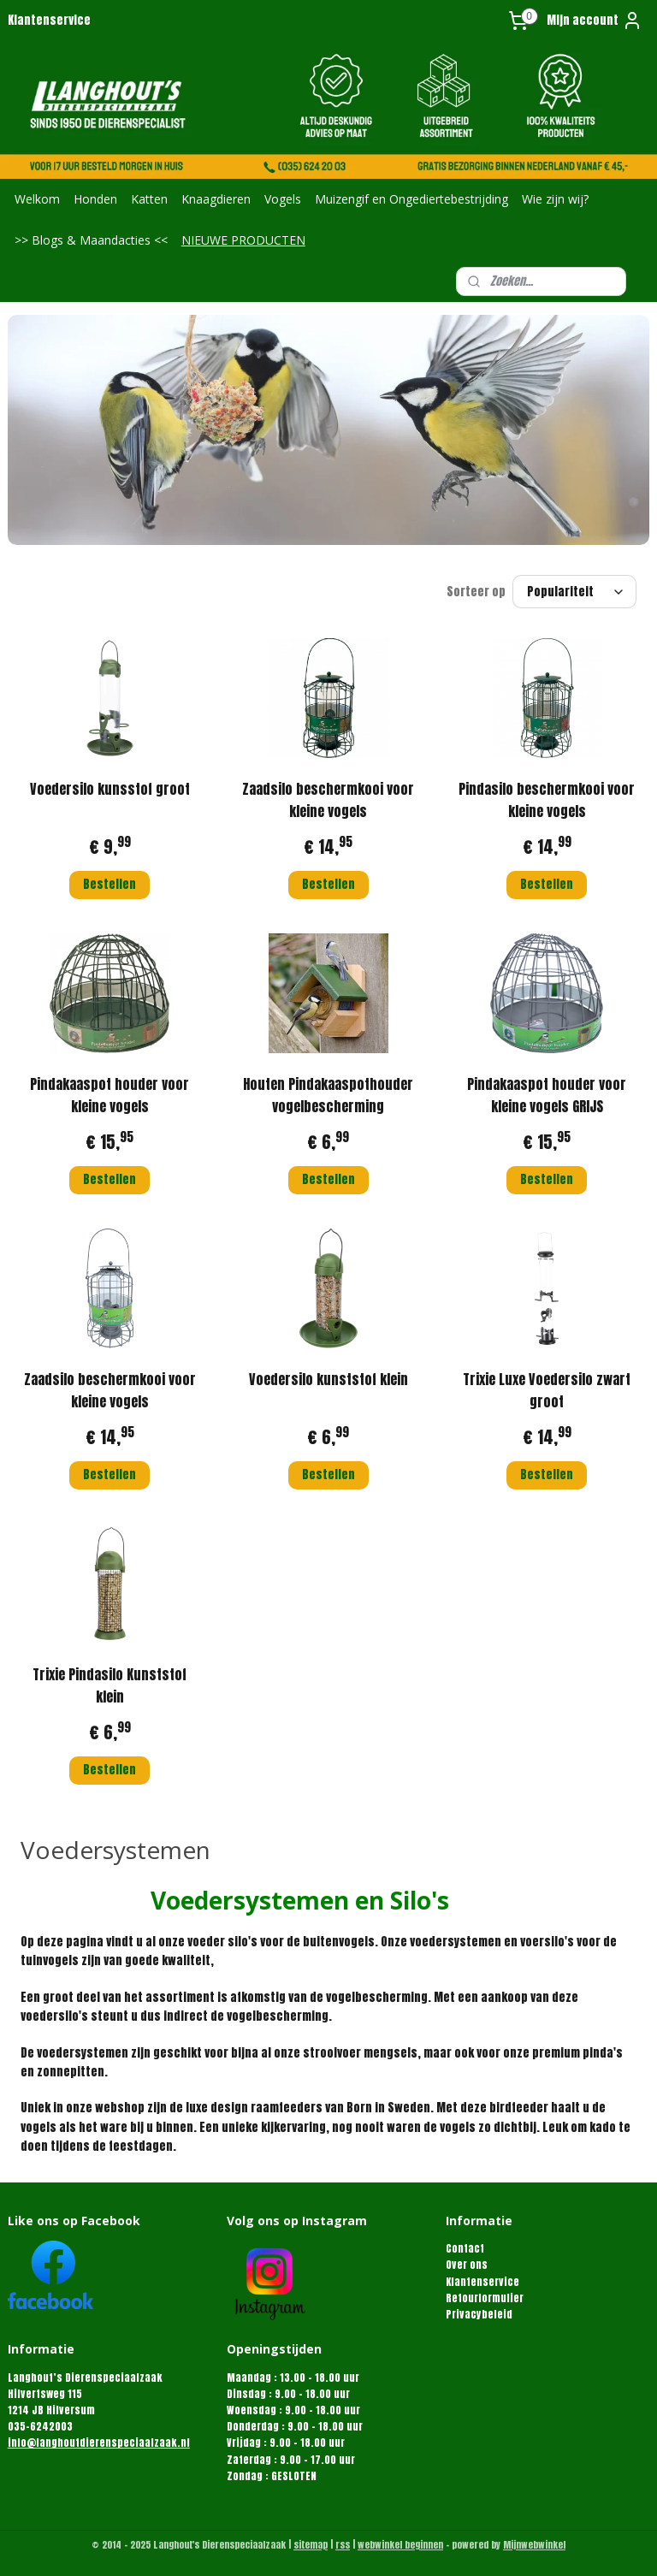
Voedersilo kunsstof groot (110, 789)
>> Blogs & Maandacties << (91, 240)
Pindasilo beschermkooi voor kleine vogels (547, 800)
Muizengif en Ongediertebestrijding (411, 199)
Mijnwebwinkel (534, 2545)
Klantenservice (49, 20)
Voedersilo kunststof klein (328, 1380)
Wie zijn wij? (555, 199)
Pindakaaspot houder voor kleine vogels (109, 1096)
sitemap (310, 2545)
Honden (95, 199)
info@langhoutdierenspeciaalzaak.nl (99, 2442)
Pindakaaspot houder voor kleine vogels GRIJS (546, 1096)
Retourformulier (485, 2298)
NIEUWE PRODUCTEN (243, 240)
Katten (149, 199)
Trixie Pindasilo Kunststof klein (109, 1686)
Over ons (467, 2264)
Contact (465, 2248)
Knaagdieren (216, 199)
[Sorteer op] (574, 592)
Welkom (37, 199)
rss (342, 2545)
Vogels (282, 199)
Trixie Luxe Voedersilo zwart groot (546, 1391)
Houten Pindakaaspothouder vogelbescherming (328, 1096)
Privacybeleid (479, 2314)
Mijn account (594, 20)
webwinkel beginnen (400, 2545)
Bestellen (109, 884)
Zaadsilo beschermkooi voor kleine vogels (328, 800)
